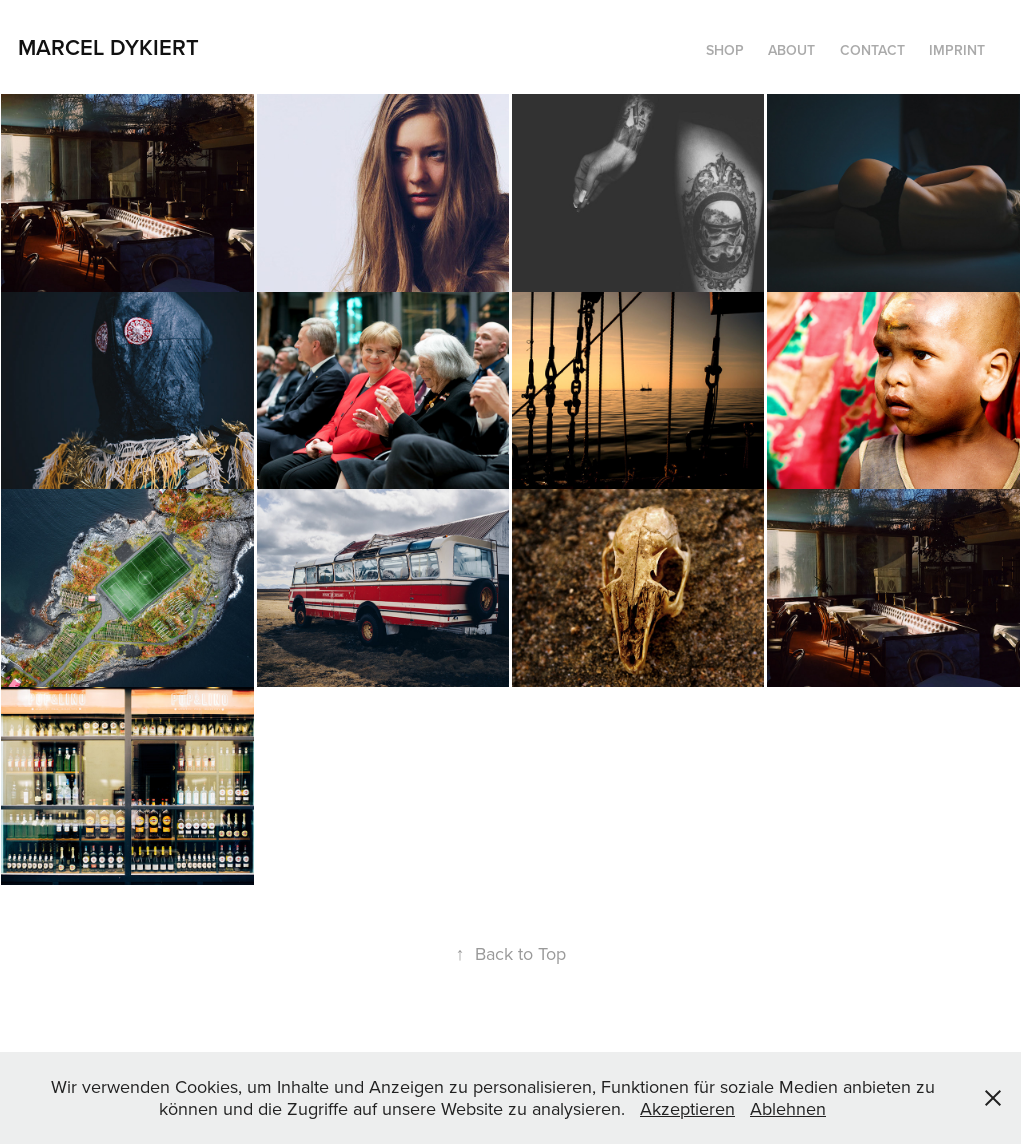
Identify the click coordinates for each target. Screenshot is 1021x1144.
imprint (957, 50)
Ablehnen (788, 1108)
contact (872, 50)
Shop (725, 50)
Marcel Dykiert (108, 47)
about (791, 50)
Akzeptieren (687, 1108)
